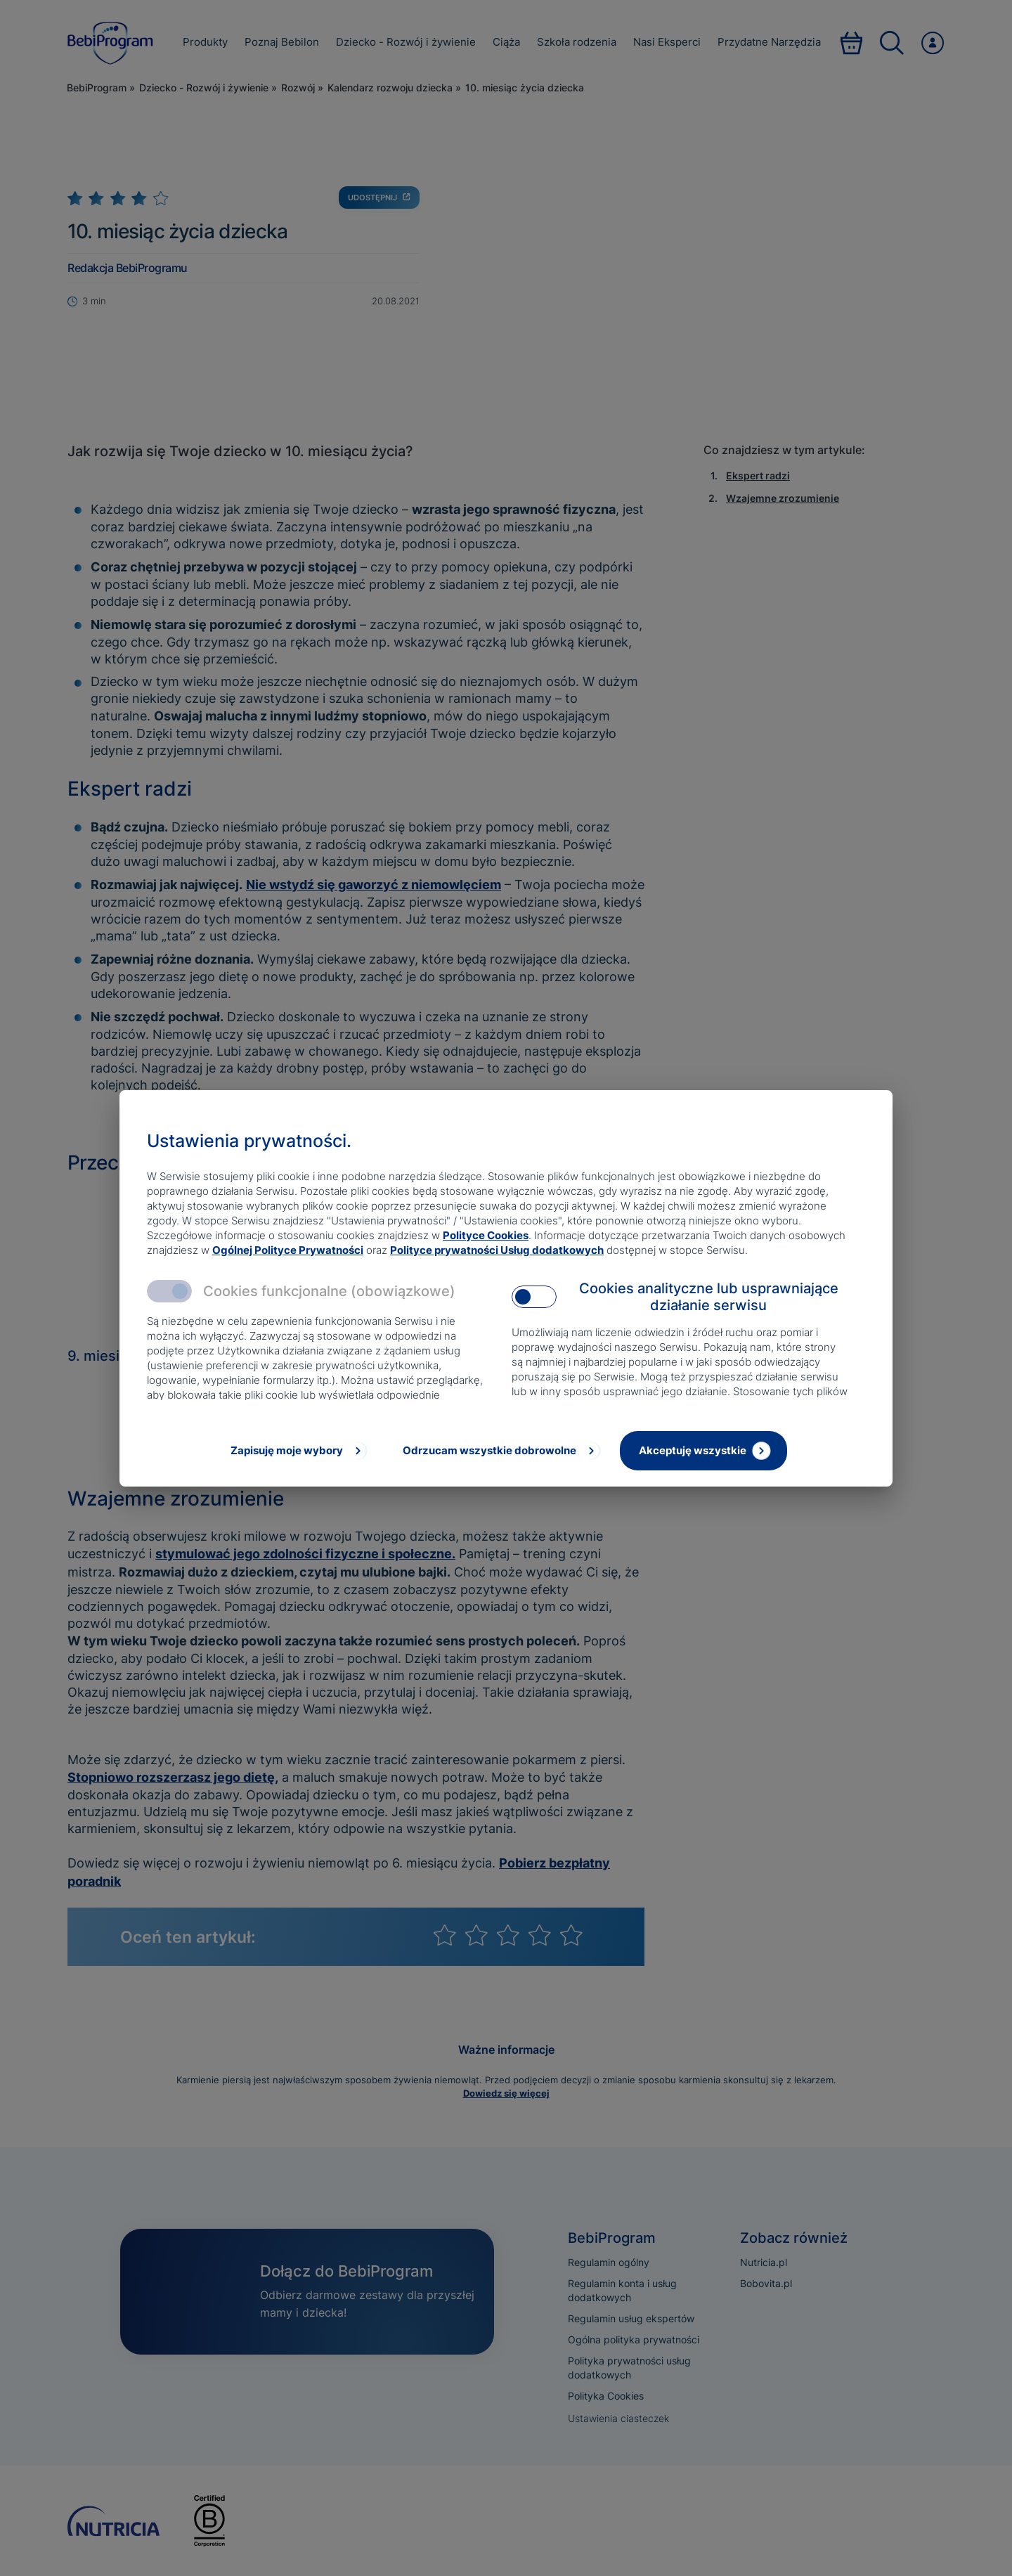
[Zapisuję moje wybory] (297, 1450)
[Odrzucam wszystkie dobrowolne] (500, 1450)
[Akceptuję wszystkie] (703, 1450)
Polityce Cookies (485, 1235)
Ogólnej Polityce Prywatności (287, 1250)
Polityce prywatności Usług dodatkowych (497, 1250)
